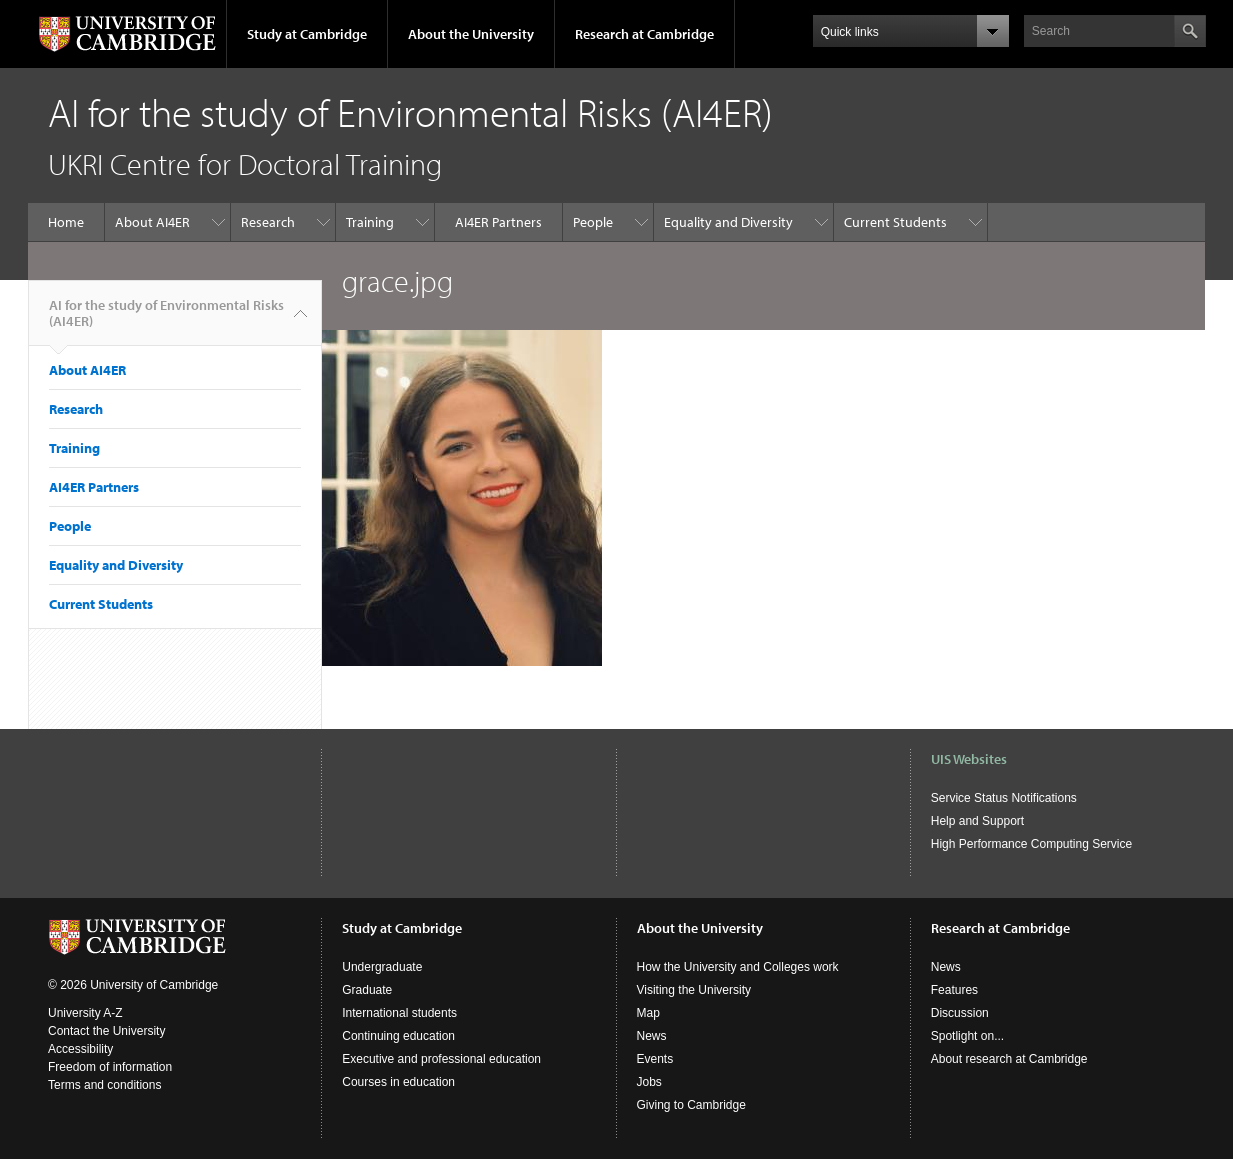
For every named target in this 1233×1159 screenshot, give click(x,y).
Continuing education (398, 1036)
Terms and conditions (104, 1085)
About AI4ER (152, 222)
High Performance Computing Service (1031, 844)
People (593, 222)
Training (370, 222)
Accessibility (80, 1049)
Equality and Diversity (728, 222)
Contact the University (106, 1031)
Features (954, 990)
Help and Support (977, 821)
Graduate (367, 990)
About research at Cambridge (1009, 1059)
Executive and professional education (441, 1059)
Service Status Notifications (1004, 798)
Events (655, 1059)
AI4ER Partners (498, 222)
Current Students (895, 222)
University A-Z (85, 1013)
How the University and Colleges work (738, 967)
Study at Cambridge (307, 34)
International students (399, 1013)
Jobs (649, 1082)
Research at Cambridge (644, 34)
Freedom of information (110, 1067)
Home (66, 222)
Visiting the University (694, 990)
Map (648, 1013)
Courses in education (398, 1082)
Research (268, 222)
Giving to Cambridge (691, 1105)
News (652, 1036)
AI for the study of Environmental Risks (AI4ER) (166, 321)
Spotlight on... (967, 1036)
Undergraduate (382, 967)
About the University (471, 34)
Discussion (960, 1013)
